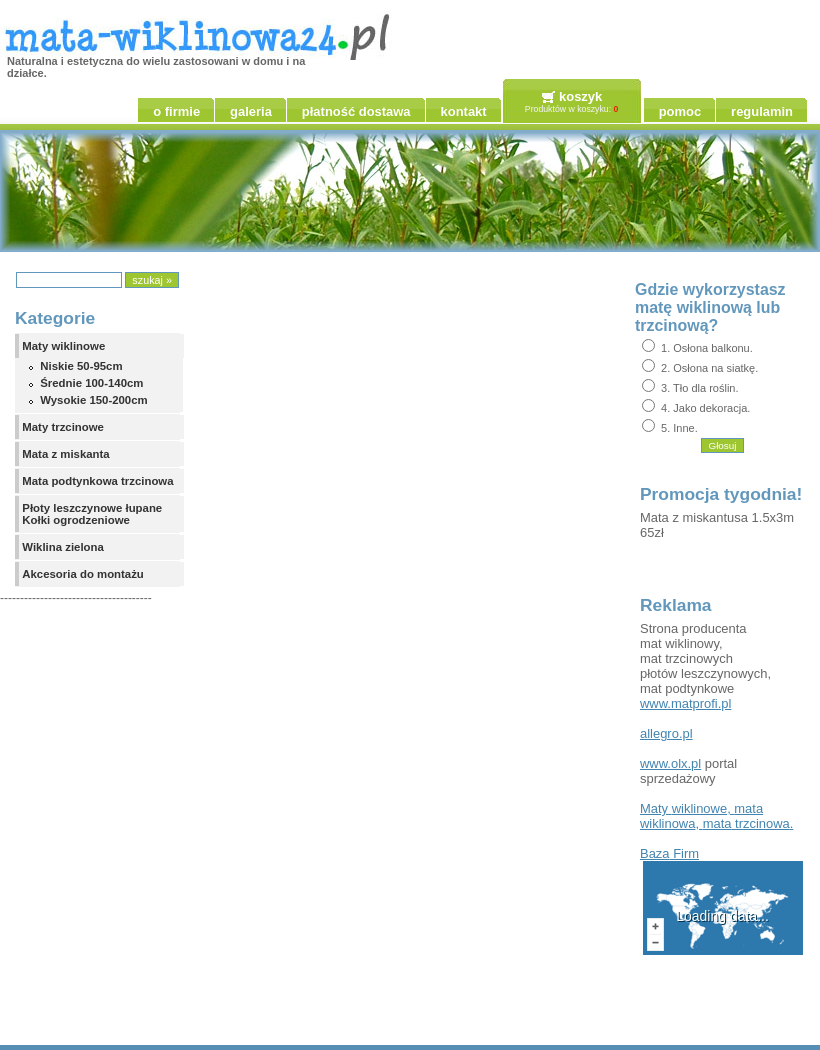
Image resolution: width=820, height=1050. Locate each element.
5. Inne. (679, 428)
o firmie (176, 111)
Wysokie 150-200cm (93, 400)
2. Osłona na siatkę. (709, 368)
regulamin (762, 111)
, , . (716, 816)
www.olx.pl (670, 763)
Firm (669, 853)
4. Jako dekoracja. (705, 408)
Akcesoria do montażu (83, 574)
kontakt (464, 111)
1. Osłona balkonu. (707, 348)
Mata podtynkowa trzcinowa (97, 481)
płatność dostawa (356, 111)
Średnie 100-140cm (91, 383)
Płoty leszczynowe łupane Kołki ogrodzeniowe (92, 514)
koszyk (580, 96)
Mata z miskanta (65, 454)
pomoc (680, 111)
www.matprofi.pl (685, 703)
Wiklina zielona (63, 547)
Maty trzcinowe (63, 427)
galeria (251, 111)
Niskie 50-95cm (81, 366)
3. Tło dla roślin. (699, 388)
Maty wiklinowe (63, 346)
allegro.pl (666, 733)
